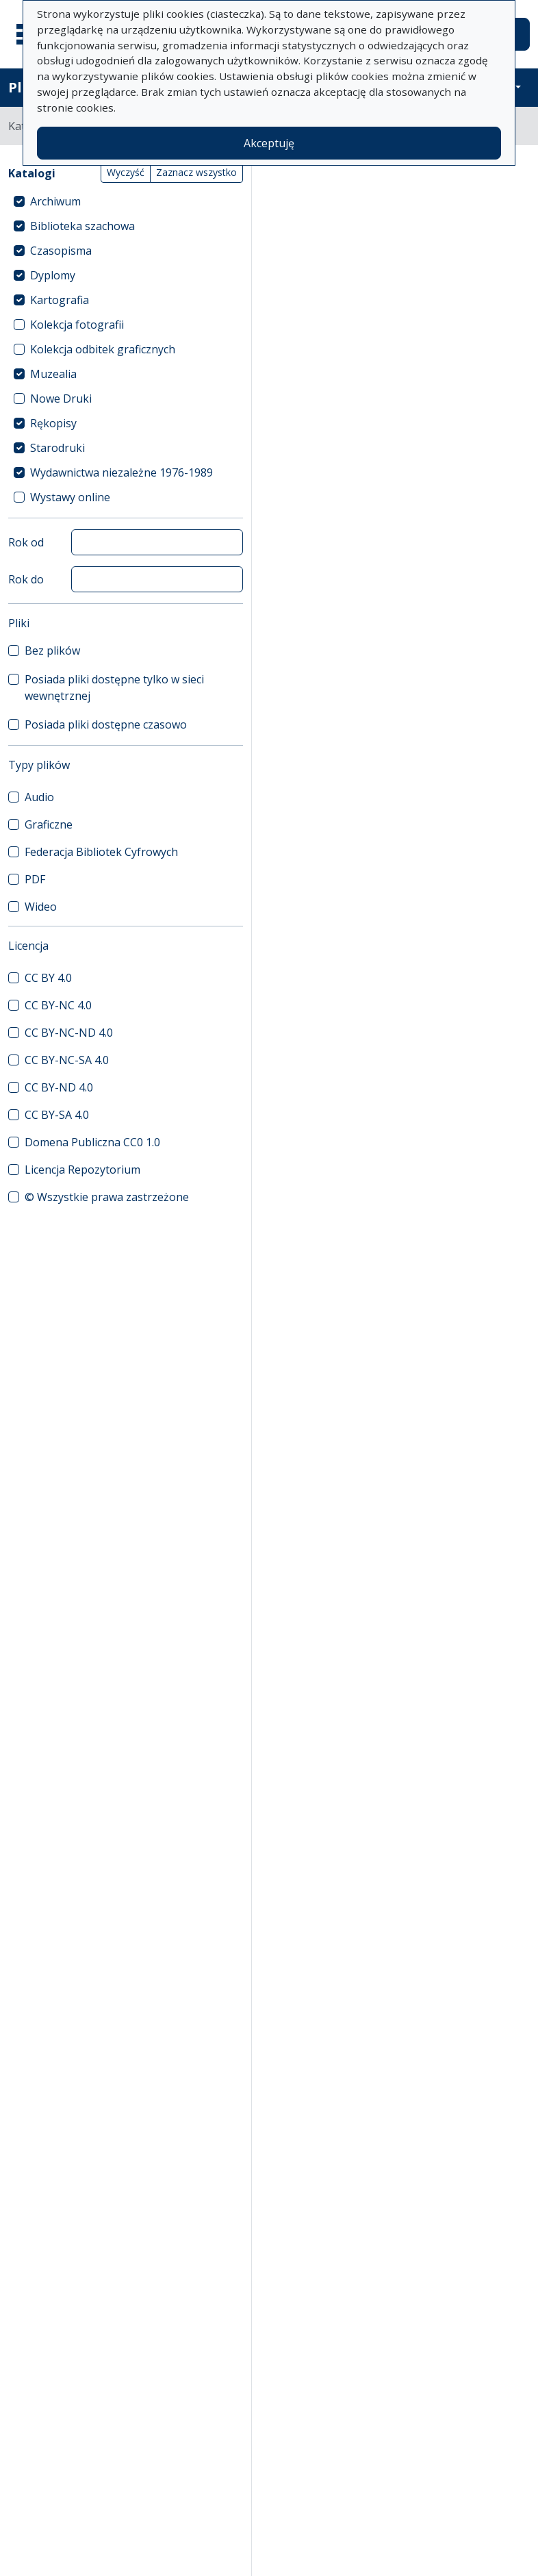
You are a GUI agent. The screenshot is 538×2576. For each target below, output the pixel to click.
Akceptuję (269, 143)
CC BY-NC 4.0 (58, 1005)
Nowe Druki (61, 398)
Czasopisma (61, 250)
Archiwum (55, 201)
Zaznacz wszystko (196, 172)
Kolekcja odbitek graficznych (102, 349)
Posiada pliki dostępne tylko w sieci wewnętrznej (114, 687)
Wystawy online (70, 497)
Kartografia (59, 299)
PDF (35, 879)
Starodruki (57, 447)
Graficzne (49, 824)
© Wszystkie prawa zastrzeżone (107, 1196)
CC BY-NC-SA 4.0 (67, 1060)
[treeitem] (125, 201)
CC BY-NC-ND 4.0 (69, 1032)
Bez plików (52, 650)
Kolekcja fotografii (77, 324)
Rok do (26, 579)
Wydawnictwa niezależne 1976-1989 (121, 472)
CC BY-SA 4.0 (57, 1114)
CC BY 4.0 (48, 977)
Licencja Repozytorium (82, 1169)
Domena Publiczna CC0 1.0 (92, 1142)
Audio (39, 797)
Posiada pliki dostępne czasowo (106, 724)
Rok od (26, 542)
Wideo (41, 906)
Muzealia (53, 373)
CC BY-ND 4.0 (59, 1087)
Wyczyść (125, 172)
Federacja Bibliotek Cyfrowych (101, 851)
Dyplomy (52, 275)
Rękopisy (53, 423)
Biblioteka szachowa (82, 225)
